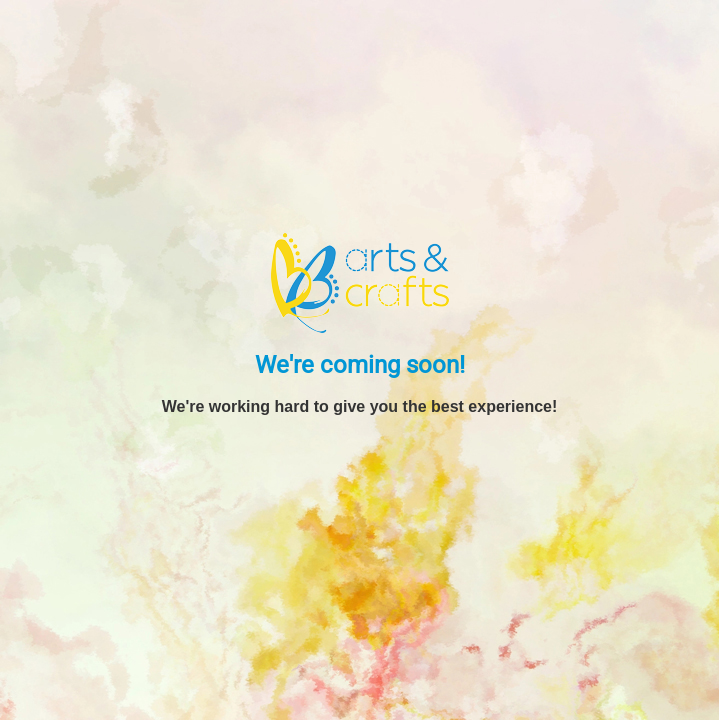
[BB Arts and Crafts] (360, 282)
